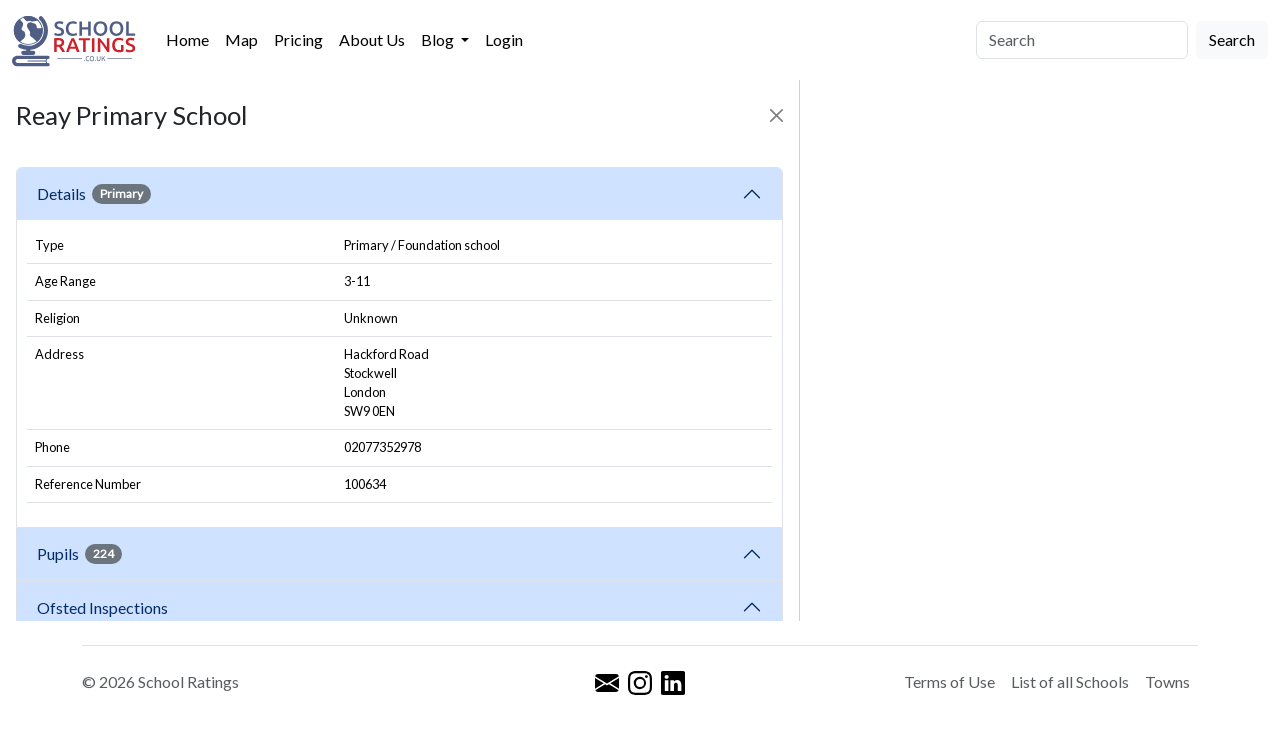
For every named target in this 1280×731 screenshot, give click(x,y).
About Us (372, 39)
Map (241, 39)
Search (1232, 39)
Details (94, 194)
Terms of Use (949, 681)
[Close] (776, 115)
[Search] (1082, 40)
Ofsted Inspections (105, 607)
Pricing (298, 39)
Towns (1167, 681)
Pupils (79, 554)
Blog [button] (439, 39)
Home (187, 39)
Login (504, 39)
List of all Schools (1070, 681)
